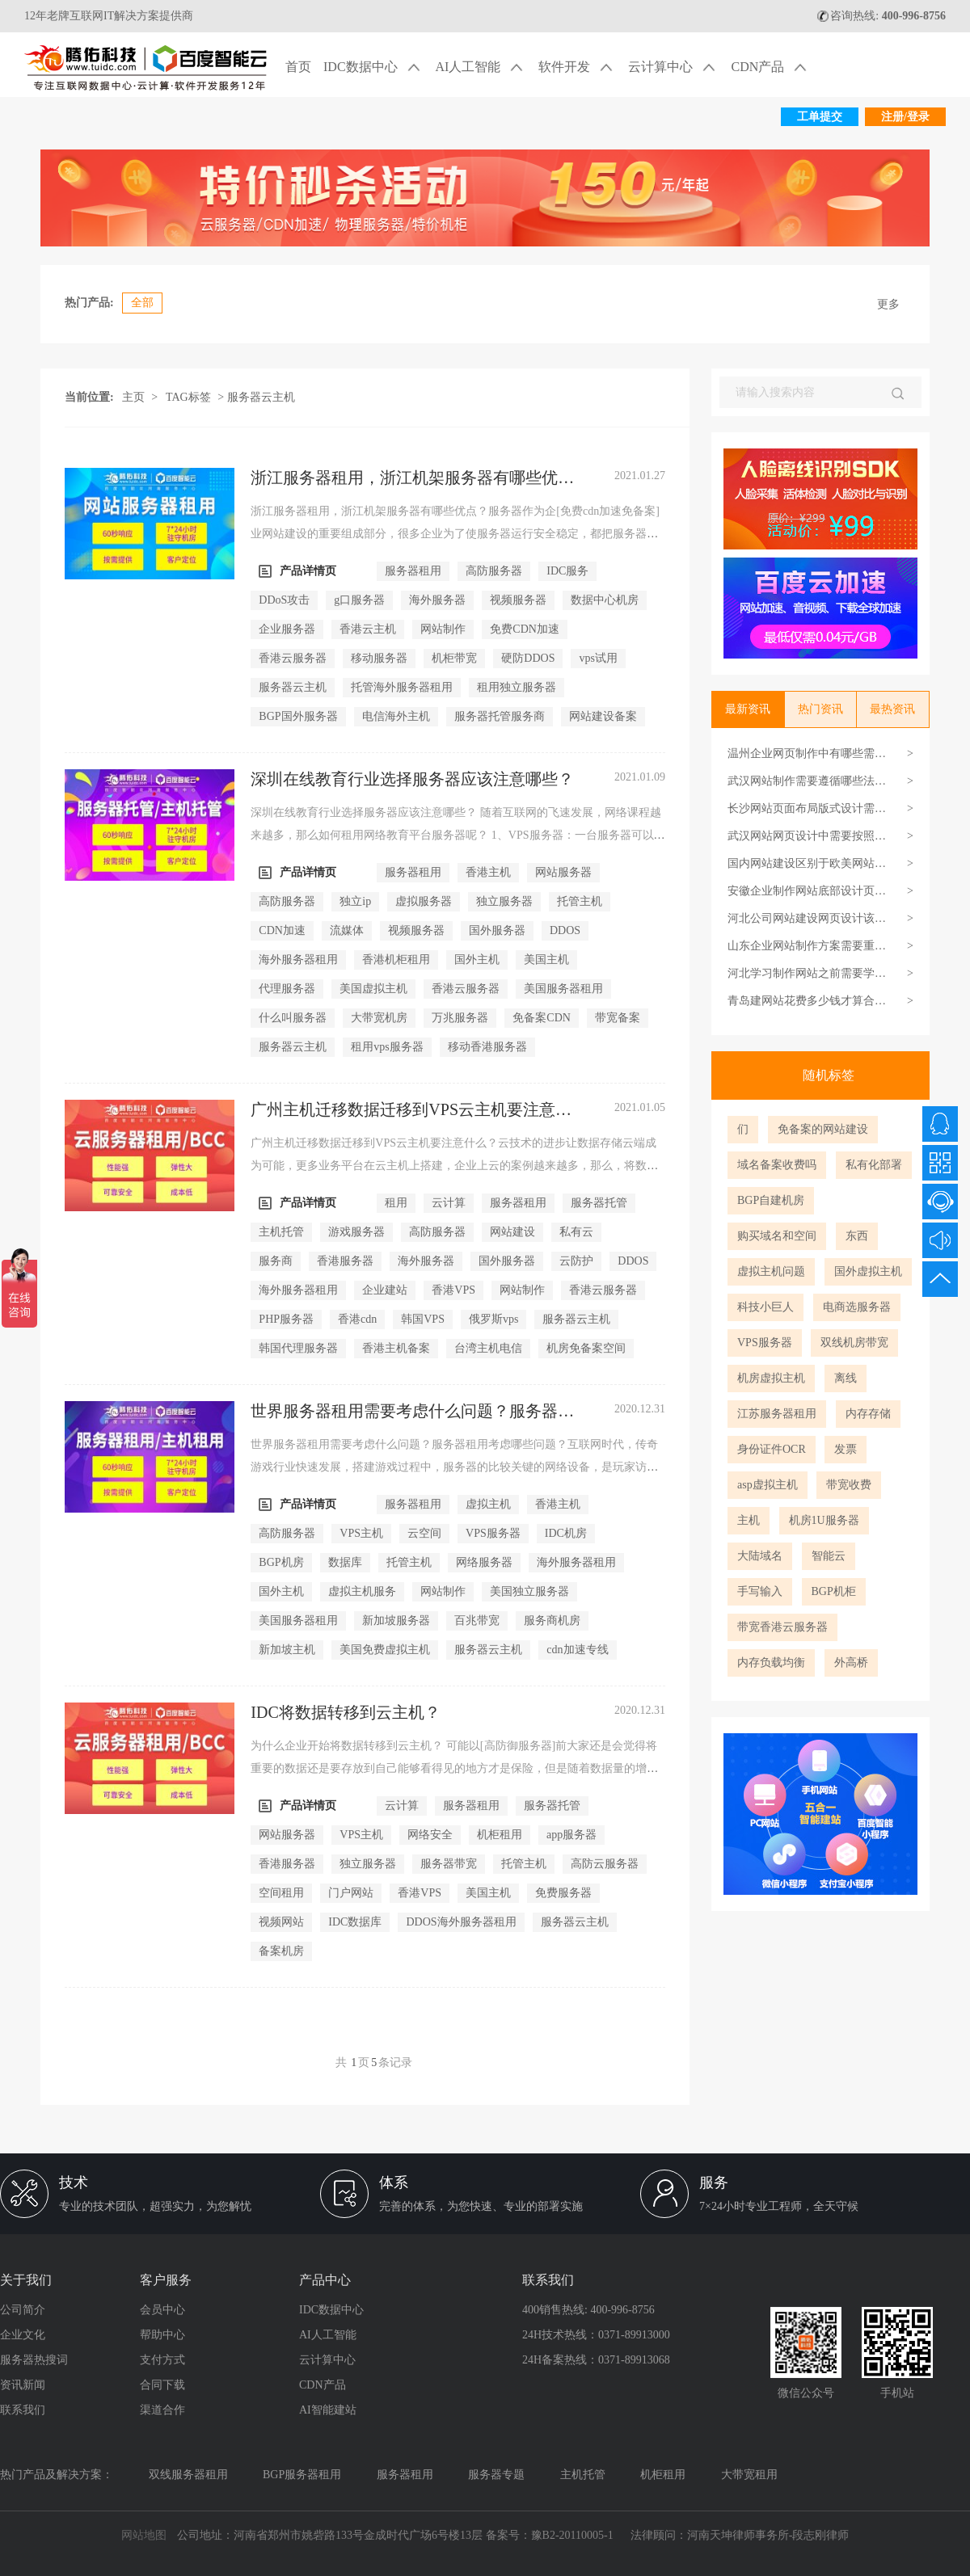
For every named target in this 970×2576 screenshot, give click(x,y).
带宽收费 (848, 1485)
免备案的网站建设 (823, 1129)
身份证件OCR (771, 1449)
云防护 (576, 1261)
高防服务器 (494, 571)
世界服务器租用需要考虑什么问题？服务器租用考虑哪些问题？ (412, 1411)
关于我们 (26, 2280)
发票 (845, 1449)
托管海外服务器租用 (402, 687)
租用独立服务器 (516, 687)
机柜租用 (499, 1835)
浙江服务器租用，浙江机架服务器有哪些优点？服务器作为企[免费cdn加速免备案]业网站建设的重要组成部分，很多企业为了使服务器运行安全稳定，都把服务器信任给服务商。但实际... (455, 533)
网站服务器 (563, 872)
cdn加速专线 (577, 1650)
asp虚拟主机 (767, 1485)
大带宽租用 (749, 2475)
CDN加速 (282, 930)
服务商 (276, 1261)
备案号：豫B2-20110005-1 (550, 2535)
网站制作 (443, 629)
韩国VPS (423, 1319)
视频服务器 (518, 600)
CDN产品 (770, 68)
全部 (142, 303)
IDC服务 (567, 571)
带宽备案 (617, 1018)
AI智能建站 (327, 2410)
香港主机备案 (396, 1348)
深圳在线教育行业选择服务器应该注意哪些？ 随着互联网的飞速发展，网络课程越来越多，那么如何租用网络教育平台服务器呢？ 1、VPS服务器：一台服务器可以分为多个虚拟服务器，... (457, 835)
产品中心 (325, 2280)
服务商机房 (552, 1620)
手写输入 (759, 1591)
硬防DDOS (528, 658)
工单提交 (819, 117)
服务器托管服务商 (499, 716)
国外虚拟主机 (868, 1271)
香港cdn (357, 1319)
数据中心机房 (605, 600)
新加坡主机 (287, 1650)
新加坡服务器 (396, 1620)
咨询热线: (881, 16)
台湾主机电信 (488, 1348)
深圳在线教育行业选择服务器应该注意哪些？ (412, 779)
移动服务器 (379, 658)
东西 (857, 1236)
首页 (298, 67)
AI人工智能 (481, 68)
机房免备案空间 (586, 1348)
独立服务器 (504, 901)
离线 (845, 1378)
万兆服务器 (460, 1018)
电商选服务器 (857, 1307)
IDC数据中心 (373, 68)
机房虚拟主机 (771, 1378)
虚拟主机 (488, 1504)
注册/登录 (905, 117)
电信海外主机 (396, 716)
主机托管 (281, 1232)
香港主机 (488, 872)
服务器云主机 (293, 687)
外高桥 (851, 1662)
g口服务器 (359, 600)
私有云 (576, 1232)
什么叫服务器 (293, 1018)
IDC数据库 (355, 1922)
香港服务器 (345, 1261)
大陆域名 (759, 1556)
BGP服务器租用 (302, 2475)
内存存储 (868, 1414)
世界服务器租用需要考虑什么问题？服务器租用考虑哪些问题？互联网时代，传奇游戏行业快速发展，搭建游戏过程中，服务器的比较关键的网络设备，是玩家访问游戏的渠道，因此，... (454, 1467)
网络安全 (430, 1835)
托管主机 (579, 901)
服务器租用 (413, 571)
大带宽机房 (379, 1018)
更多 (888, 304)
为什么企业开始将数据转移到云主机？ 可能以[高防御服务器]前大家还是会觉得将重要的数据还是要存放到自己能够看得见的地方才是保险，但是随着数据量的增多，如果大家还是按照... (454, 1768)
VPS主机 (361, 1533)
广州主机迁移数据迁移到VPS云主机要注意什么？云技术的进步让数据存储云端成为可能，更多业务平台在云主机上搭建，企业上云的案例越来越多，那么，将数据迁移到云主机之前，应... (454, 1165)
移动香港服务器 (487, 1047)
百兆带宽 (477, 1620)
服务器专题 (496, 2475)
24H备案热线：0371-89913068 (596, 2360)
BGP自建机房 (770, 1200)
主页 (133, 397)
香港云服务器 (293, 658)
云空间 (424, 1533)
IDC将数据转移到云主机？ (345, 1712)
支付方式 (162, 2360)
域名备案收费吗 (776, 1165)
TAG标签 (188, 397)
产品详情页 (297, 571)
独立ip (355, 901)
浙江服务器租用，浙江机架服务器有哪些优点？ (404, 478)
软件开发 (577, 68)
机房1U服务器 (824, 1520)
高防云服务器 (605, 1864)
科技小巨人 (765, 1307)
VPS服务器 (764, 1342)
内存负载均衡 (771, 1662)
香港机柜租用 (396, 959)
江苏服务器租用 (776, 1414)
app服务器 (571, 1835)
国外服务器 (497, 930)
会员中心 (162, 2310)
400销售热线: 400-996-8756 (588, 2310)
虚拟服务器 (423, 901)
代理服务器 (287, 989)
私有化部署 (874, 1165)
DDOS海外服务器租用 (461, 1922)
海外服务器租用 (298, 959)
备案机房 (281, 1951)
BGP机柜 (834, 1591)
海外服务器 (437, 600)
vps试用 (598, 658)
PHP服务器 (286, 1319)
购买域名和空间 (776, 1236)
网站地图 (144, 2535)
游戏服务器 (356, 1232)
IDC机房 (566, 1533)
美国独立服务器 (529, 1591)
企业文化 (22, 2335)
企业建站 (384, 1290)
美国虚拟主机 (373, 989)
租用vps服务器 (387, 1047)
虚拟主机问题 (771, 1271)
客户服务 (166, 2280)
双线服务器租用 (188, 2475)
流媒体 (347, 930)
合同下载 (162, 2385)
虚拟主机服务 (362, 1591)
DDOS (565, 930)
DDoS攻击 (284, 600)
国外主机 (477, 959)
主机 (748, 1520)
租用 (396, 1203)
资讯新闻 (22, 2385)
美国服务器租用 (563, 989)
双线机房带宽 (854, 1342)
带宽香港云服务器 (782, 1627)
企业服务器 (287, 629)
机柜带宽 (454, 658)
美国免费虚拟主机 (385, 1650)
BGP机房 (281, 1562)
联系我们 (22, 2410)
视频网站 (281, 1922)
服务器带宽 (448, 1864)
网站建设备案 (603, 716)
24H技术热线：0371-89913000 (596, 2335)
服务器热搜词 (34, 2360)
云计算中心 (673, 68)
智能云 (829, 1556)
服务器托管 (599, 1203)
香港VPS (453, 1290)
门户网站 (350, 1893)
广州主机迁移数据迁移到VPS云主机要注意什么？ (411, 1110)
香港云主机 (368, 629)
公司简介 (22, 2310)
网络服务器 (484, 1562)
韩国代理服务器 (298, 1348)
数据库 (345, 1562)
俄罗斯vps (493, 1319)
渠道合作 (162, 2410)
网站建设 (512, 1232)
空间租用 (281, 1893)
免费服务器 (563, 1893)
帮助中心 (162, 2335)
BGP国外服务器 (298, 716)
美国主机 (546, 959)
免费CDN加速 (524, 629)
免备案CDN (541, 1018)
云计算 (449, 1203)
